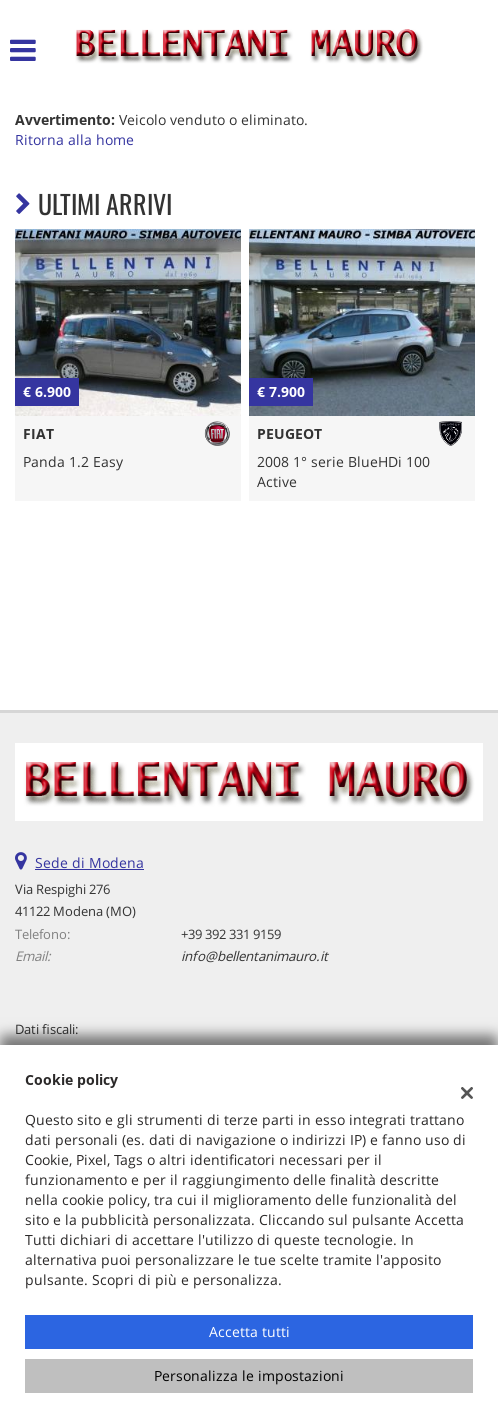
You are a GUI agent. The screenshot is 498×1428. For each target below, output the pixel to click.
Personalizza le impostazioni (249, 1375)
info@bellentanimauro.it (254, 956)
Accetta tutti (249, 1331)
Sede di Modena (89, 862)
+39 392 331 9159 (231, 934)
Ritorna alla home (74, 139)
